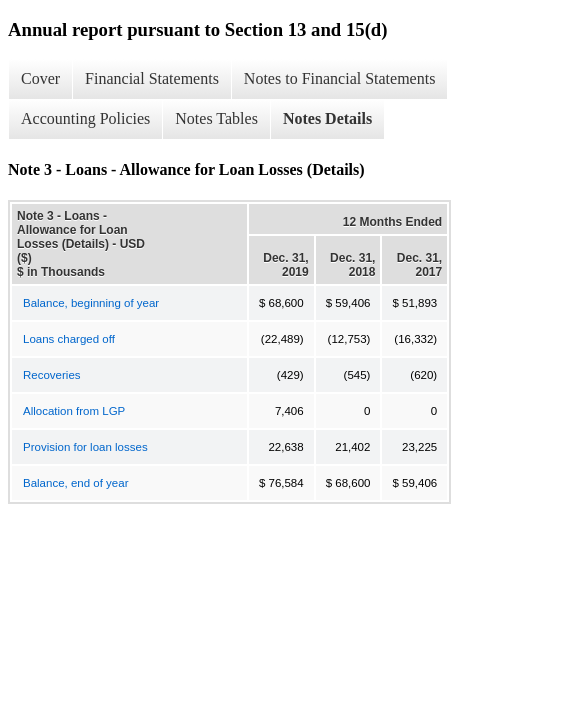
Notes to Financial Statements (340, 78)
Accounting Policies (85, 118)
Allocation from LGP (74, 411)
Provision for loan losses (85, 447)
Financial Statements (152, 78)
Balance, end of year (76, 483)
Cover (40, 78)
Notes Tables (216, 118)
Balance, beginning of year (91, 303)
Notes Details (327, 118)
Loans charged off (69, 339)
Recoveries (52, 375)
